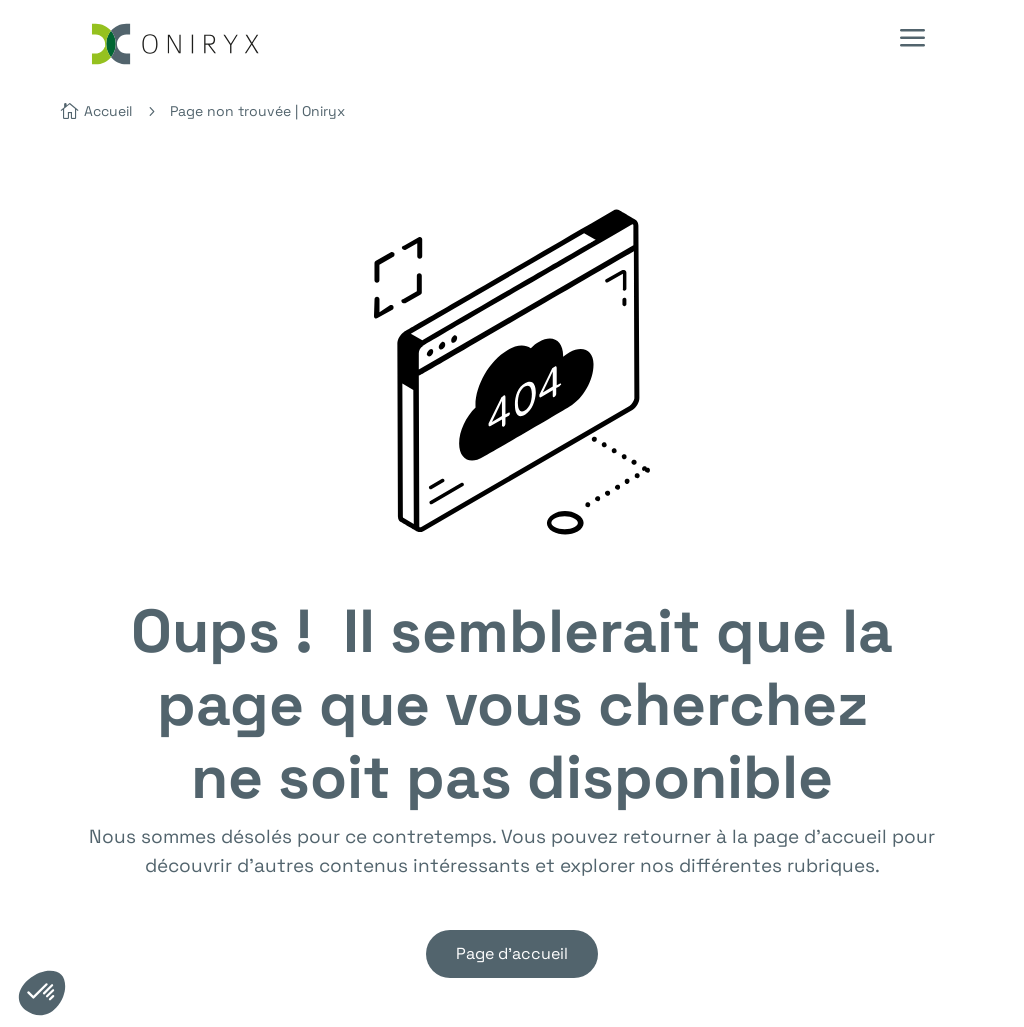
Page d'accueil (512, 953)
